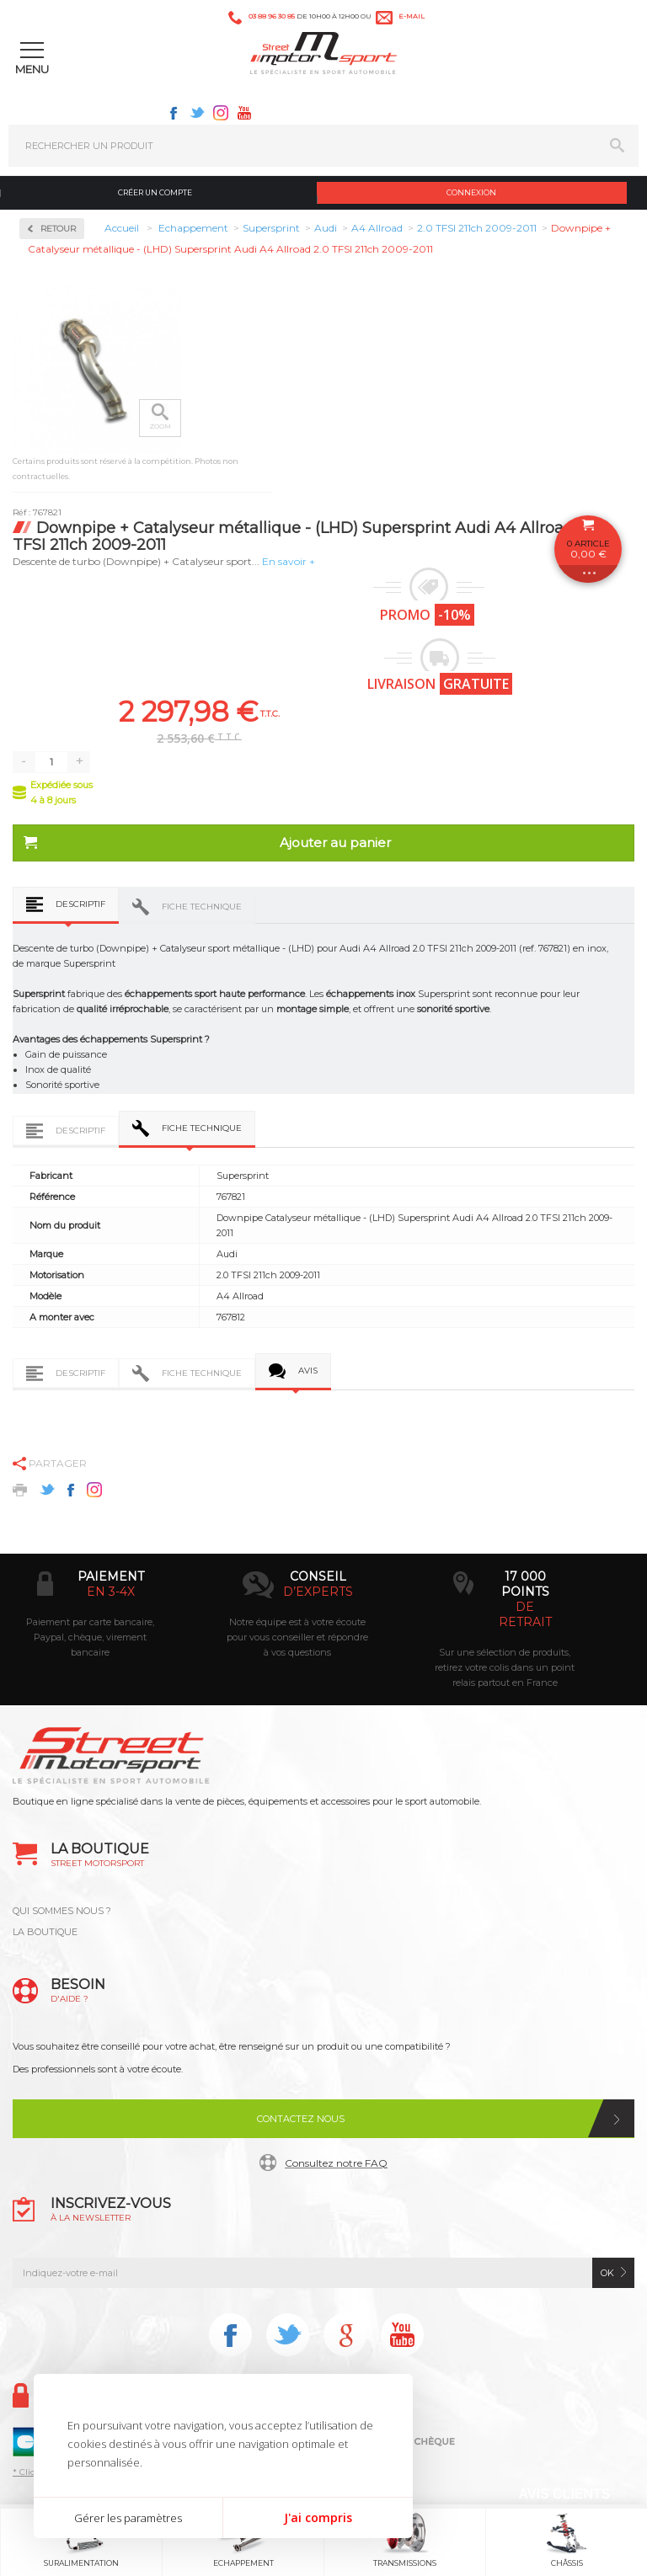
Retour (58, 228)
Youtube (244, 113)
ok (607, 2273)
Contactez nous (301, 2119)
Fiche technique (202, 906)
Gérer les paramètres (128, 2517)
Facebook (173, 113)
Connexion (471, 192)
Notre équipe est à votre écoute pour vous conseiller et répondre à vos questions (297, 1637)
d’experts (318, 1591)
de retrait (525, 1614)
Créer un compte (155, 192)
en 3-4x (111, 1591)
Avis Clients (564, 2494)
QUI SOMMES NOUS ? (62, 1911)
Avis (308, 1370)
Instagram (221, 113)
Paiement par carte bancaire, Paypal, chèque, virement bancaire (90, 1637)
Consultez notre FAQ (336, 2163)
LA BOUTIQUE (45, 1932)
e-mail (411, 16)
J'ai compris (318, 2517)
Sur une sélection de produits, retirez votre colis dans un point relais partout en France (505, 1667)
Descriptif (80, 904)
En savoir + (288, 561)
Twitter (197, 113)
